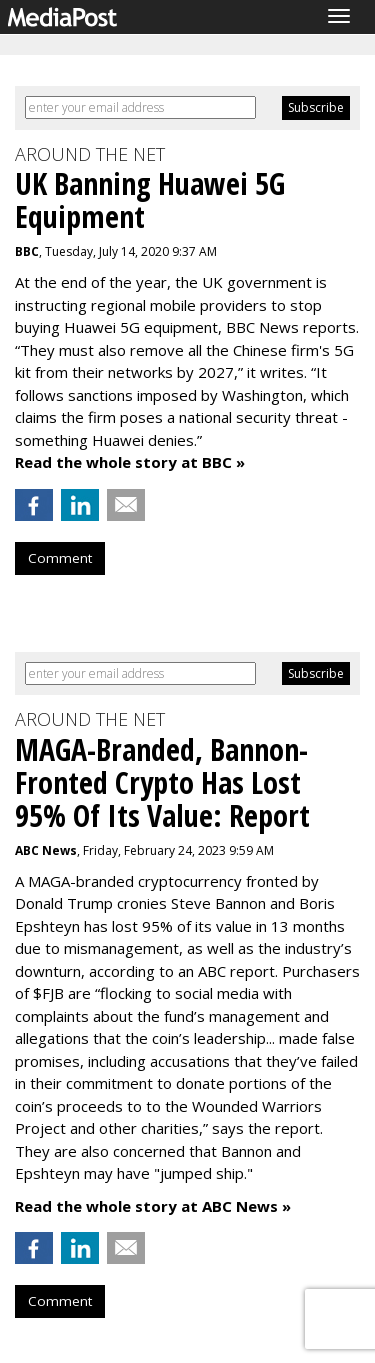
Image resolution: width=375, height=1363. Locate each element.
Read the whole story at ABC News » (153, 1206)
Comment (60, 558)
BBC (27, 251)
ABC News (46, 850)
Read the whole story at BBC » (130, 462)
